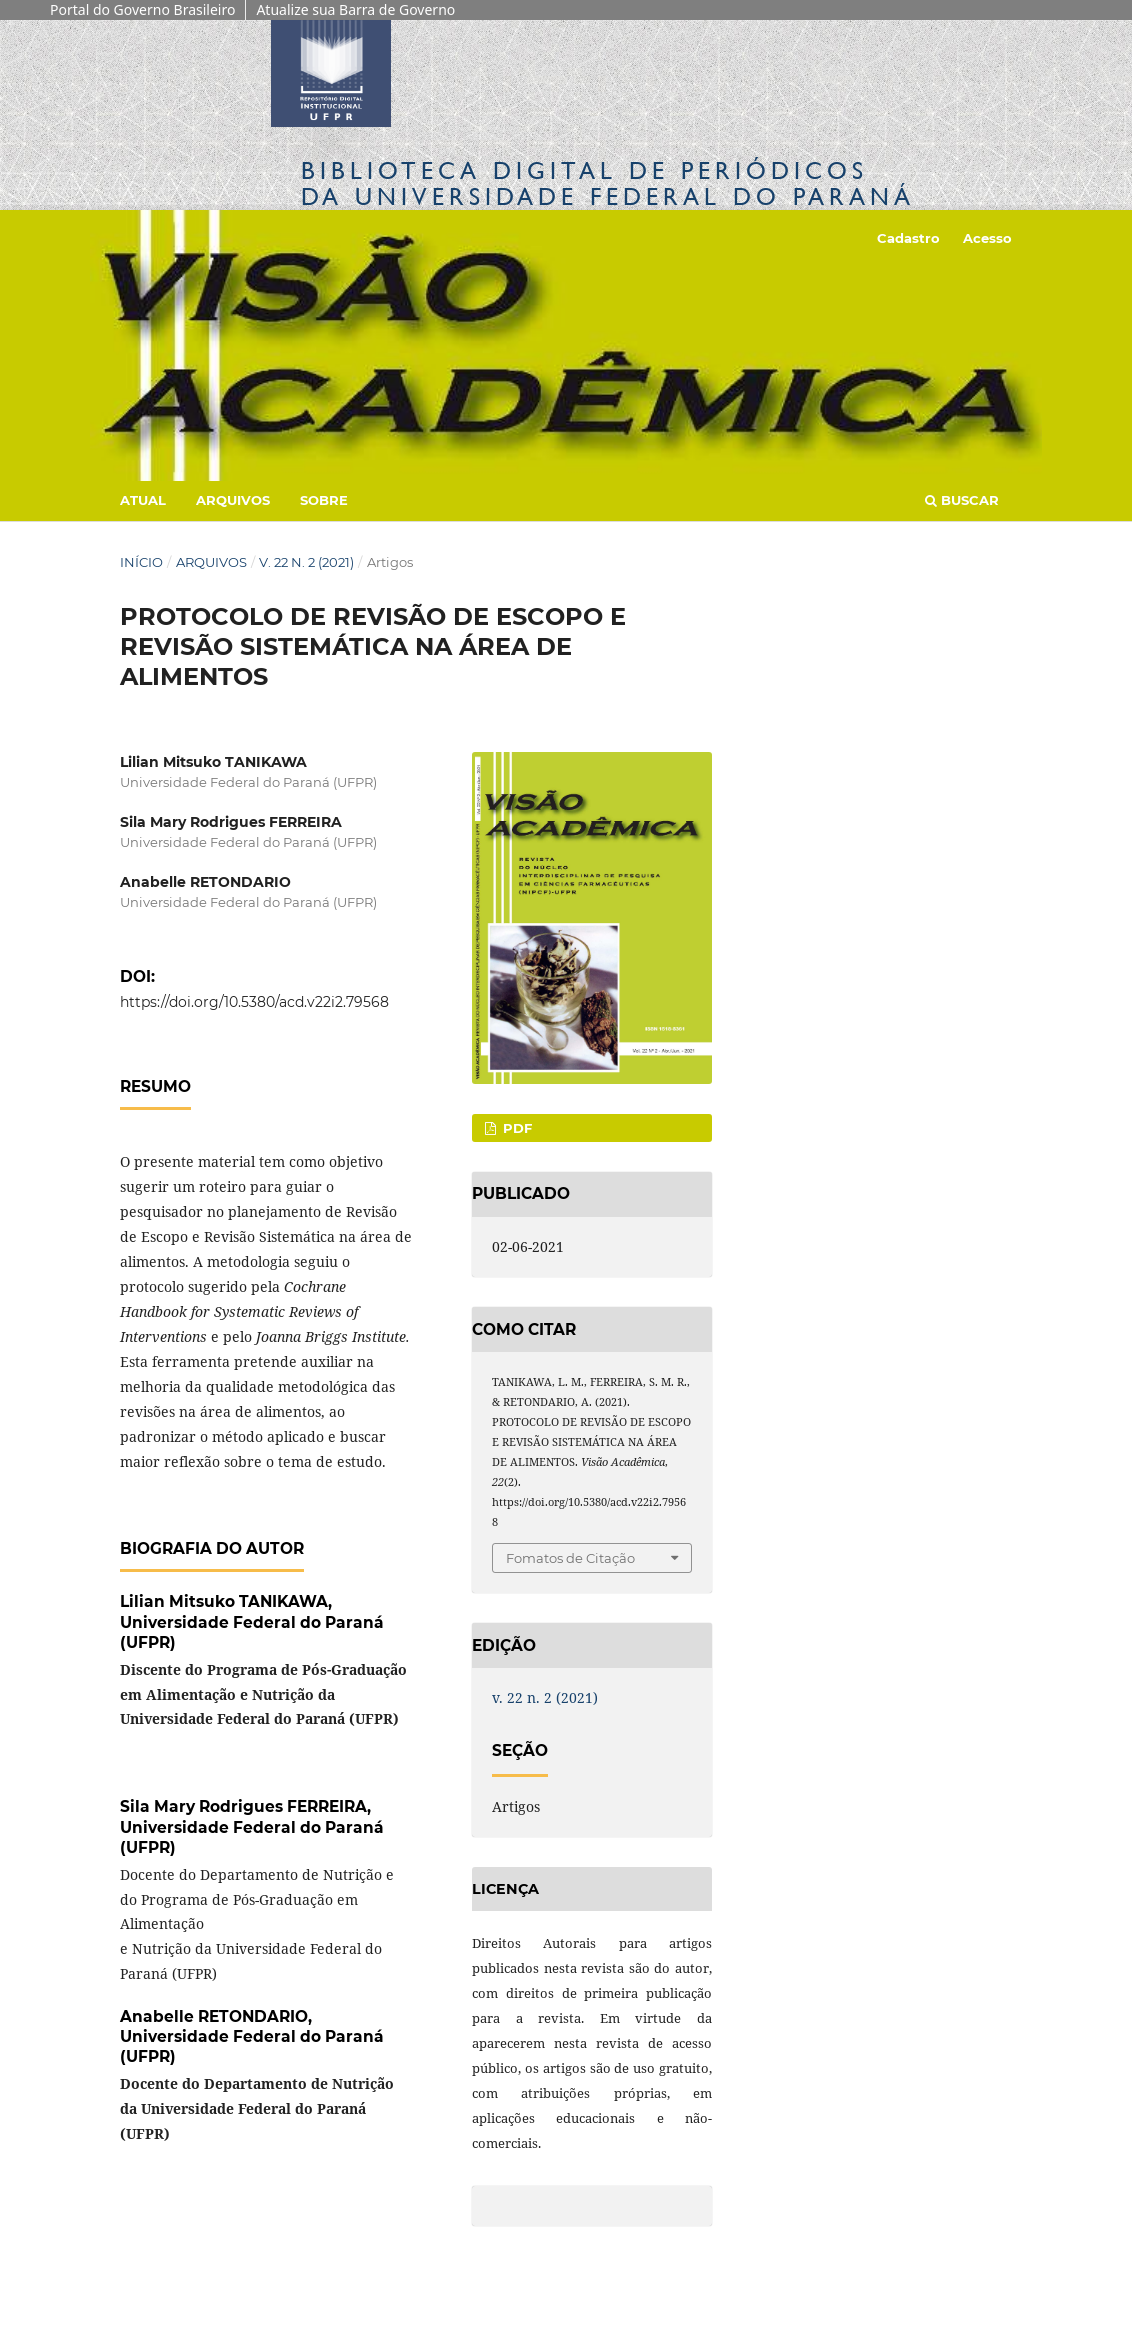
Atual (143, 500)
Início (141, 562)
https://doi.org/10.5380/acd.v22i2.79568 (254, 1002)
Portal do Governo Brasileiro (142, 9)
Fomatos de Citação (570, 1558)
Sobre (324, 500)
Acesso (987, 238)
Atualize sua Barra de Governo (355, 9)
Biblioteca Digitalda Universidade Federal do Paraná (608, 183)
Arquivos (233, 500)
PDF (515, 1128)
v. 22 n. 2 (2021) (306, 562)
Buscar (962, 500)
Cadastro (908, 238)
